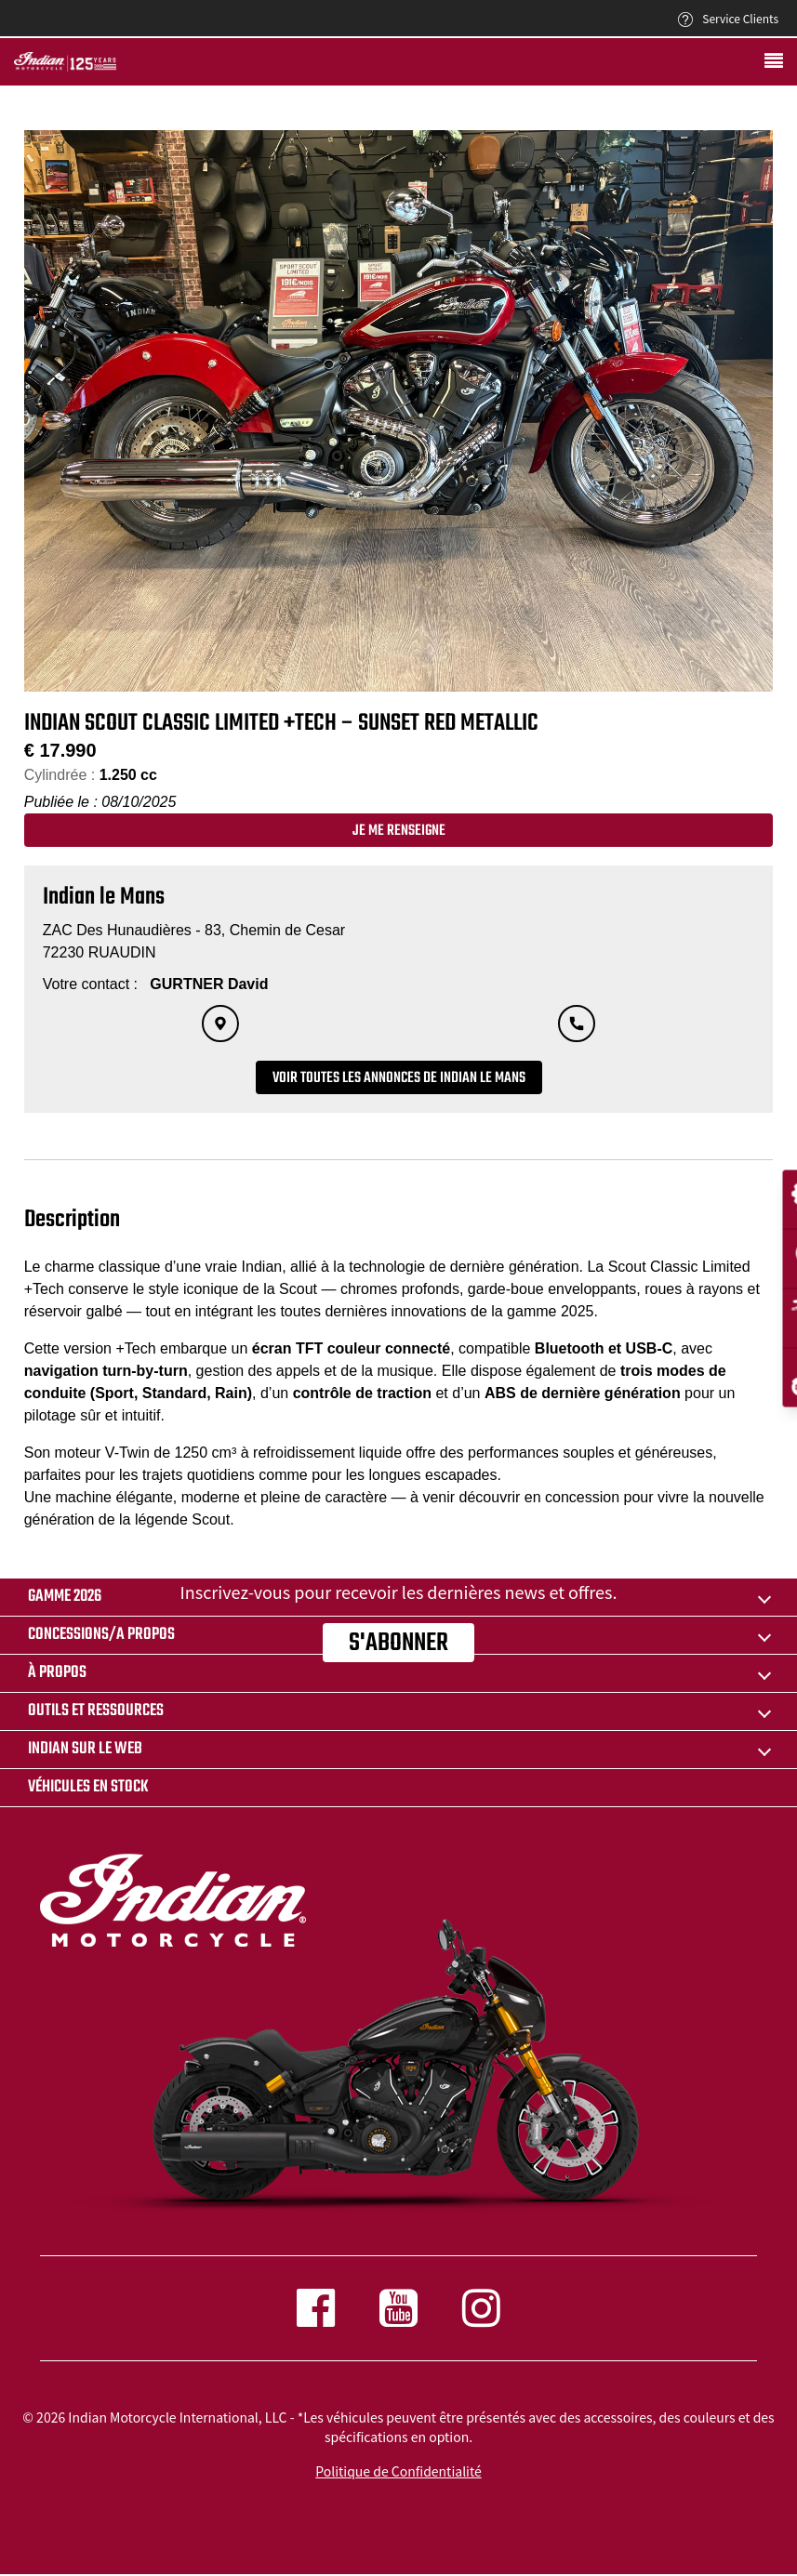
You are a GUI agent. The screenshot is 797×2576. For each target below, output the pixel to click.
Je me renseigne (398, 831)
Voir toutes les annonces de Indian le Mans (398, 1078)
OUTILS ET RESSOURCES (96, 1711)
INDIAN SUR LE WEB (85, 1749)
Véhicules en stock (88, 1787)
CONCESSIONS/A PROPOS (101, 1634)
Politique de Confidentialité (398, 2471)
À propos (57, 1672)
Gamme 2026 (64, 1596)
